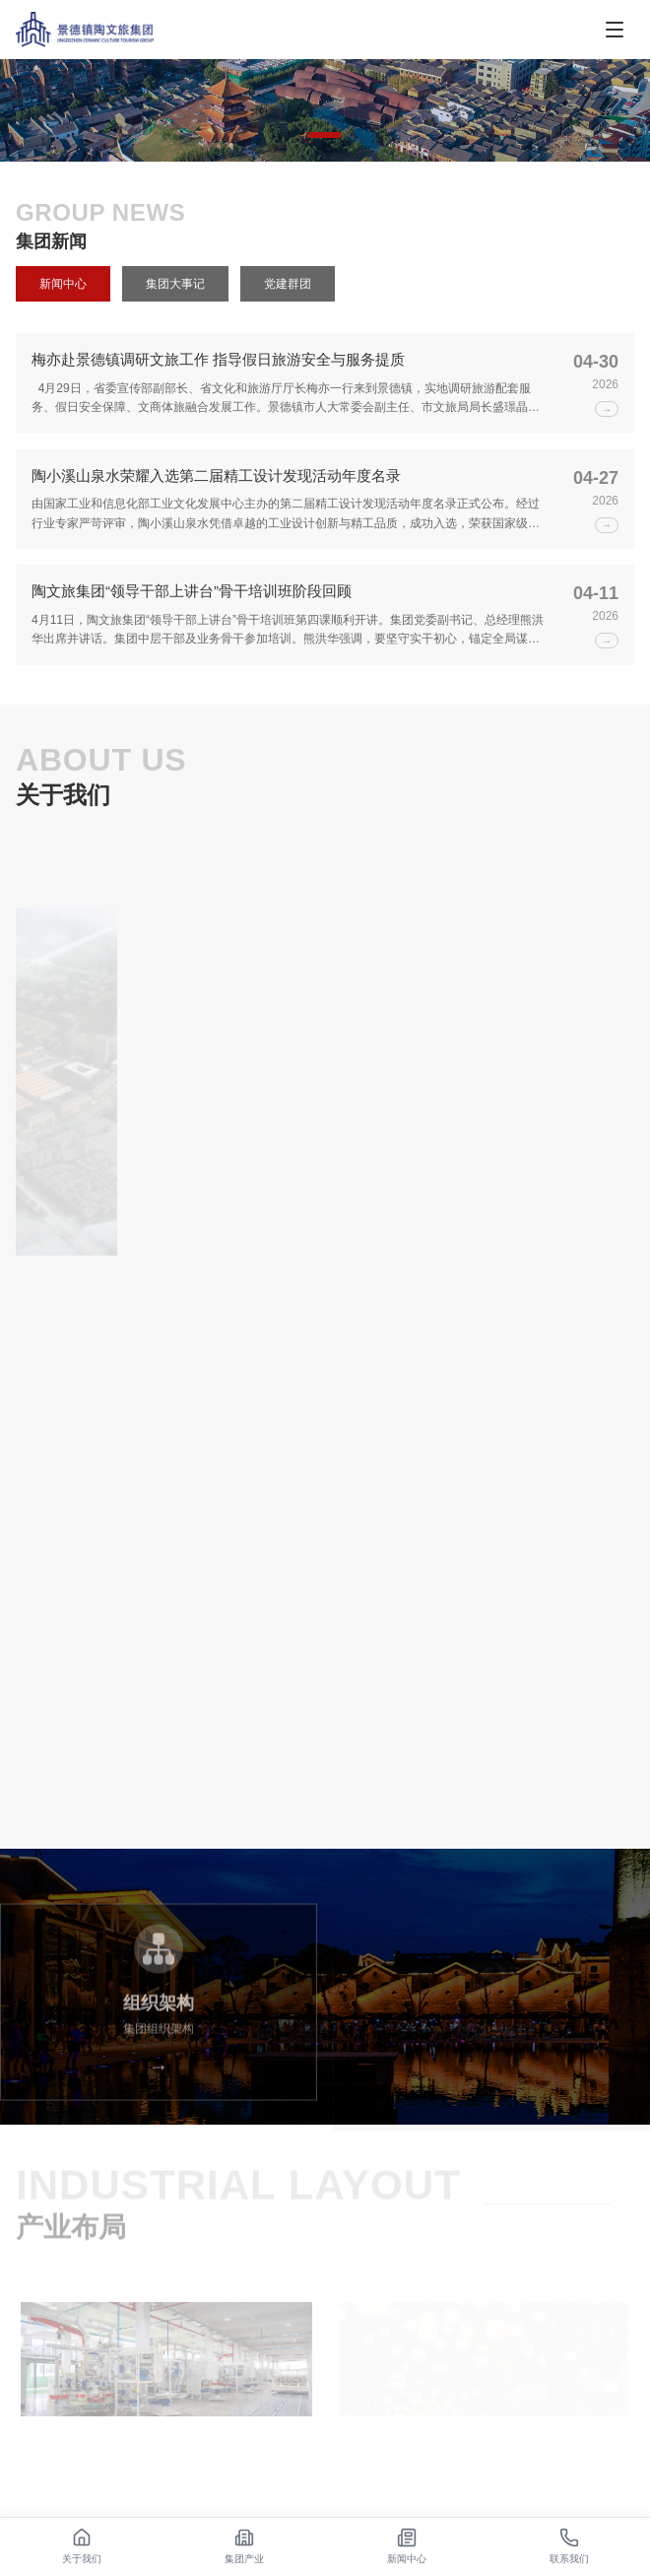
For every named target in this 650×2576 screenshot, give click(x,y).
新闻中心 (63, 284)
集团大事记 (175, 284)
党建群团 (287, 284)
